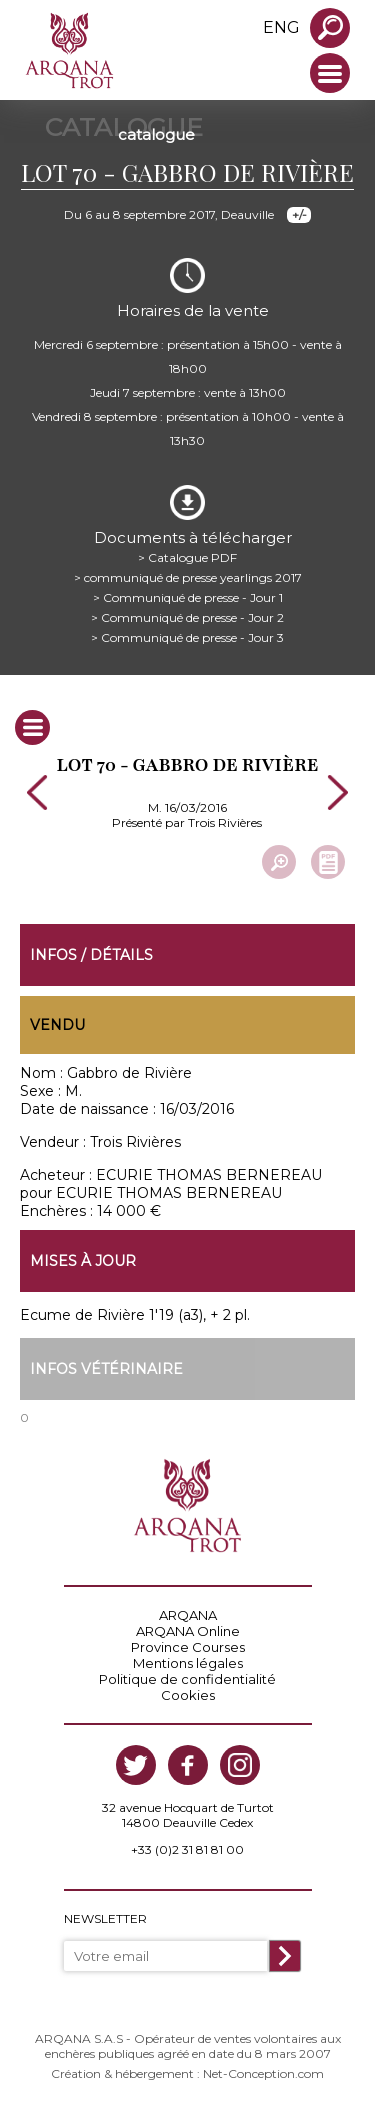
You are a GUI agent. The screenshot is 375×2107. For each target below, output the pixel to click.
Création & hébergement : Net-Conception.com (187, 2073)
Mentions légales (188, 1663)
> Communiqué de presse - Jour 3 (187, 637)
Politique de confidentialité (187, 1679)
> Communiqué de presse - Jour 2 (187, 617)
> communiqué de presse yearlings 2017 (188, 577)
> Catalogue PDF (187, 557)
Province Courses (188, 1647)
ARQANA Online (188, 1631)
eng (281, 27)
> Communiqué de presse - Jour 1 (188, 597)
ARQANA (188, 1615)
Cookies (188, 1695)
